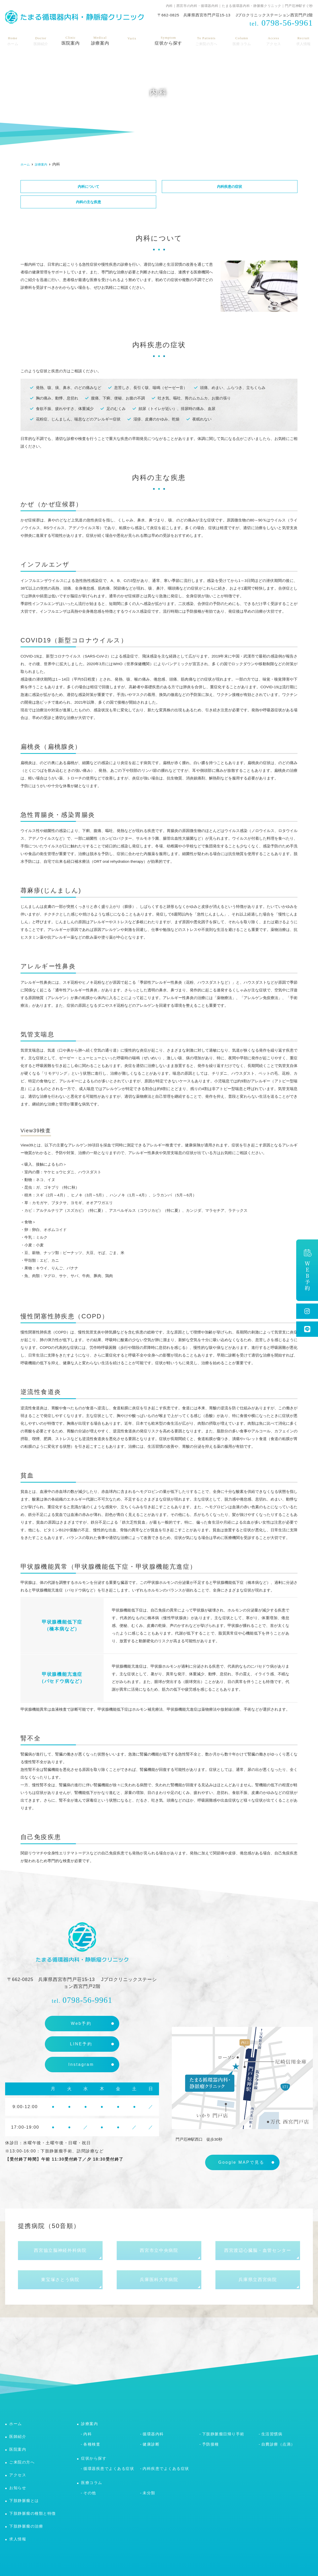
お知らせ (17, 2489)
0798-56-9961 (82, 2001)
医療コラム (242, 38)
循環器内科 (153, 2435)
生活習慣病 (272, 2435)
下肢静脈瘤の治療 (26, 2527)
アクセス (274, 38)
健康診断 (151, 2445)
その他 (89, 2494)
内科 (87, 2435)
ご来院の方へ (206, 38)
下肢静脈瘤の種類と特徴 (32, 2514)
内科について (88, 186)
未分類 (149, 2494)
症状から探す (167, 38)
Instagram (81, 2065)
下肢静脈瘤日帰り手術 (223, 2435)
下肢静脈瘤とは (24, 2501)
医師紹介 (39, 38)
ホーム (12, 38)
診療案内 (99, 38)
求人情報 (303, 38)
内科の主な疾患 (88, 202)
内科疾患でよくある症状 (166, 2469)
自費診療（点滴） (278, 2445)
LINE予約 (81, 2045)
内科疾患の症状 (229, 186)
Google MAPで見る (241, 2163)
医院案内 (69, 38)
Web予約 (81, 2024)
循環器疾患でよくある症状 (108, 2469)
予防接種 (210, 2445)
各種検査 (91, 2445)
